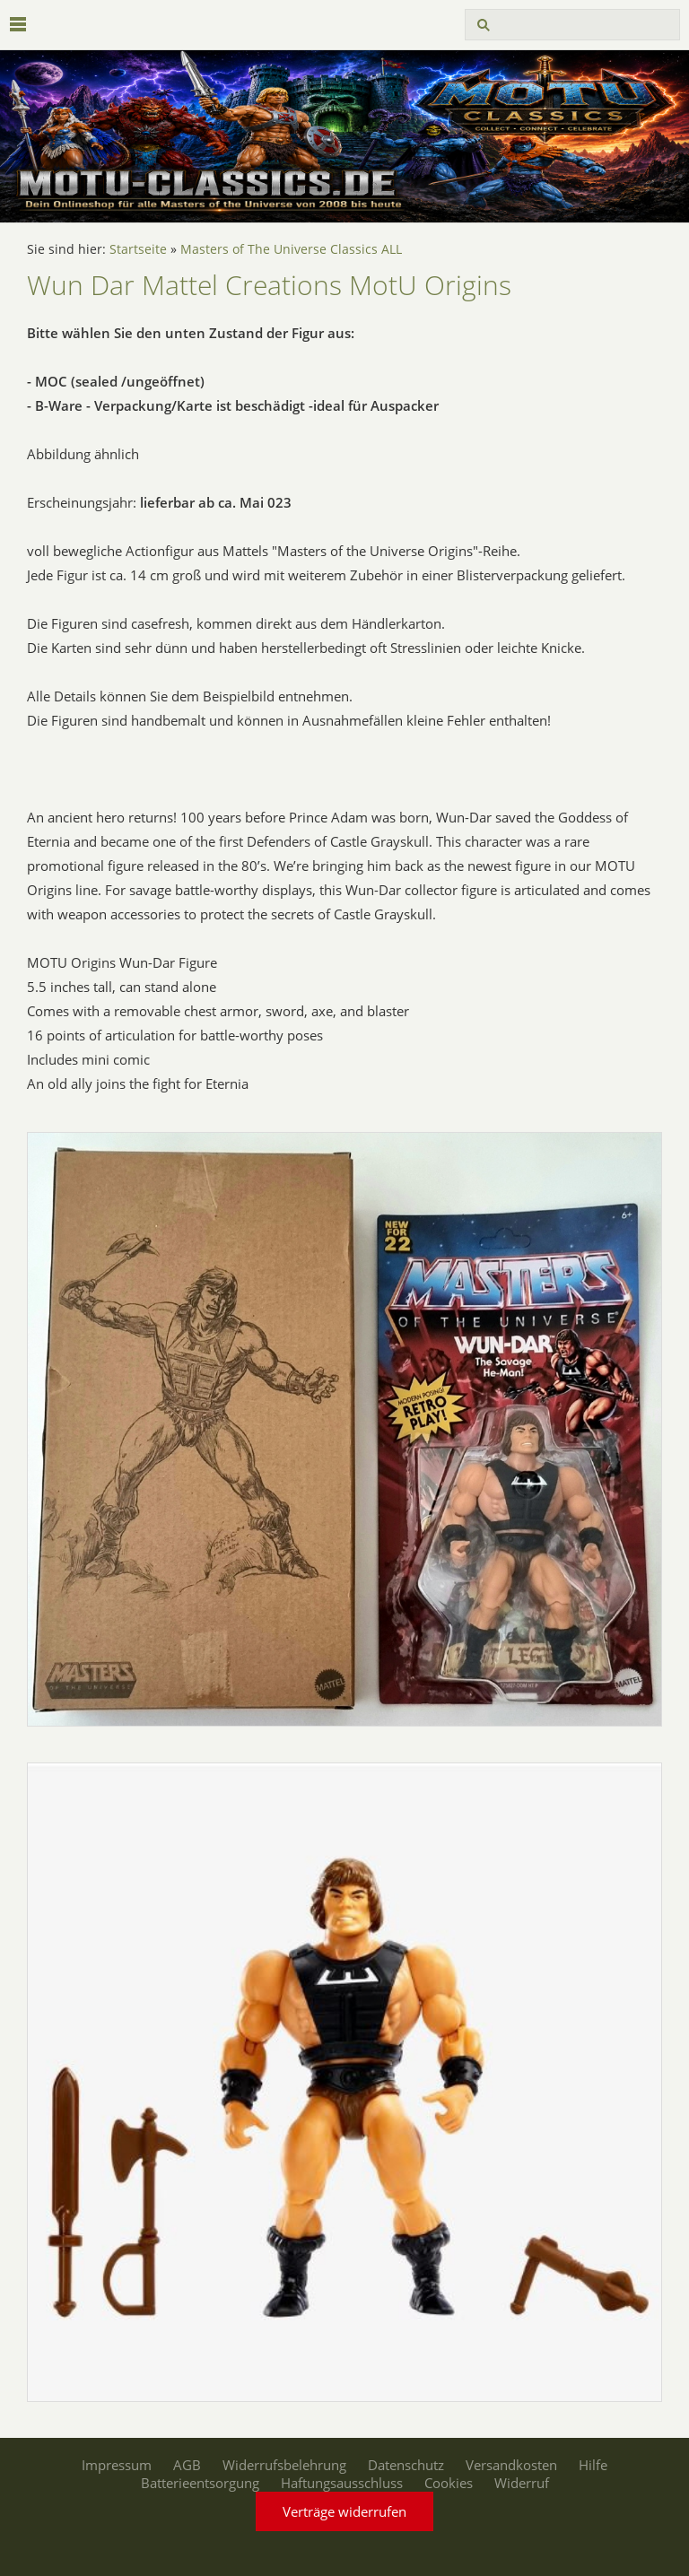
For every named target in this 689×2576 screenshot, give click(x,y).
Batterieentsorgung (200, 2483)
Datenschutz (406, 2465)
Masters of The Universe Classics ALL (291, 249)
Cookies (448, 2483)
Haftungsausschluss (342, 2483)
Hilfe (593, 2465)
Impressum (117, 2465)
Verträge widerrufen (344, 2511)
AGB (187, 2465)
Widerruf (521, 2483)
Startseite (138, 249)
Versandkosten (511, 2465)
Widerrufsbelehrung (284, 2465)
